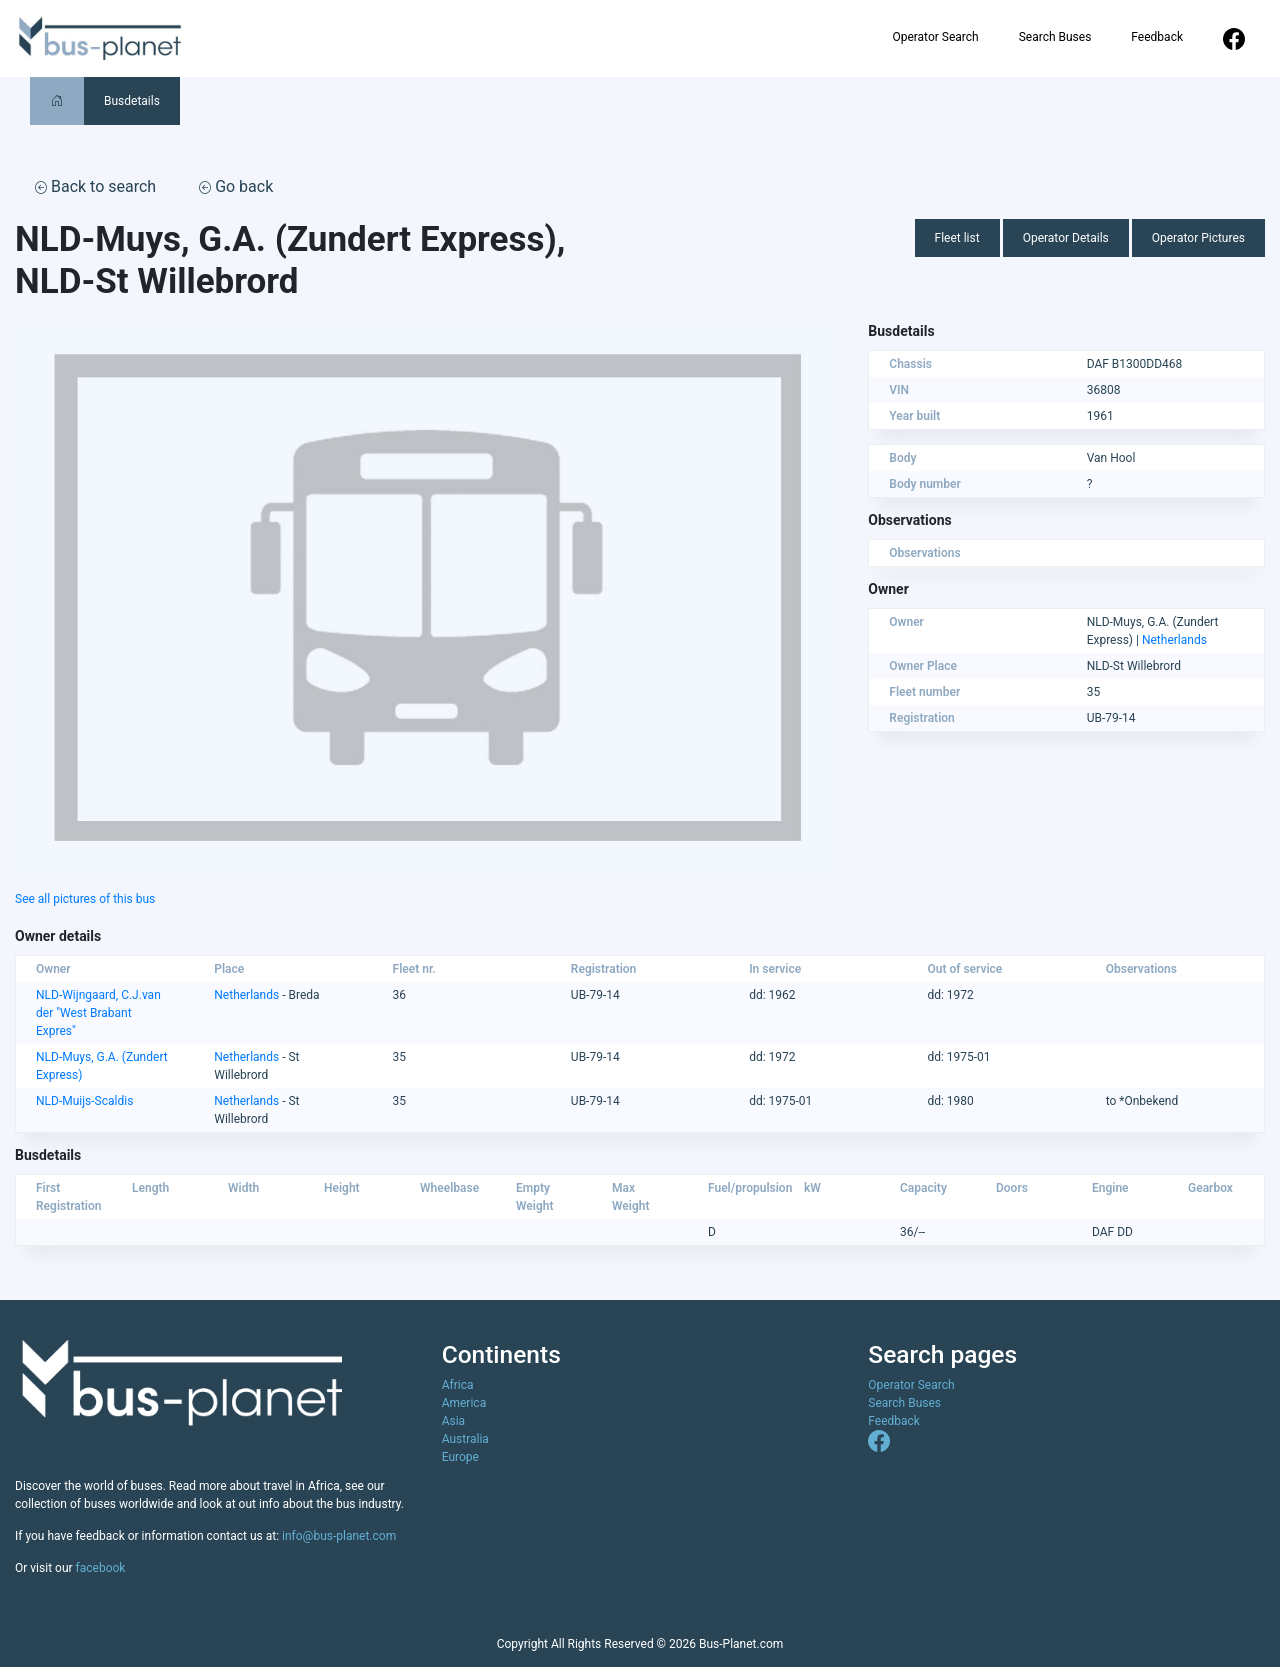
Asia (453, 1421)
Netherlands (1174, 640)
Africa (458, 1385)
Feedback (1157, 37)
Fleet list (957, 238)
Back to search (95, 186)
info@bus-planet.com (339, 1536)
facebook (101, 1568)
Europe (460, 1457)
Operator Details (1066, 238)
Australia (465, 1439)
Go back (236, 186)
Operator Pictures (1198, 238)
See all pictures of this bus (85, 899)
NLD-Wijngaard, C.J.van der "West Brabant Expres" (98, 1013)
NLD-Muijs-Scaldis (84, 1101)
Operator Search (935, 37)
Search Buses (1055, 37)
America (464, 1403)
